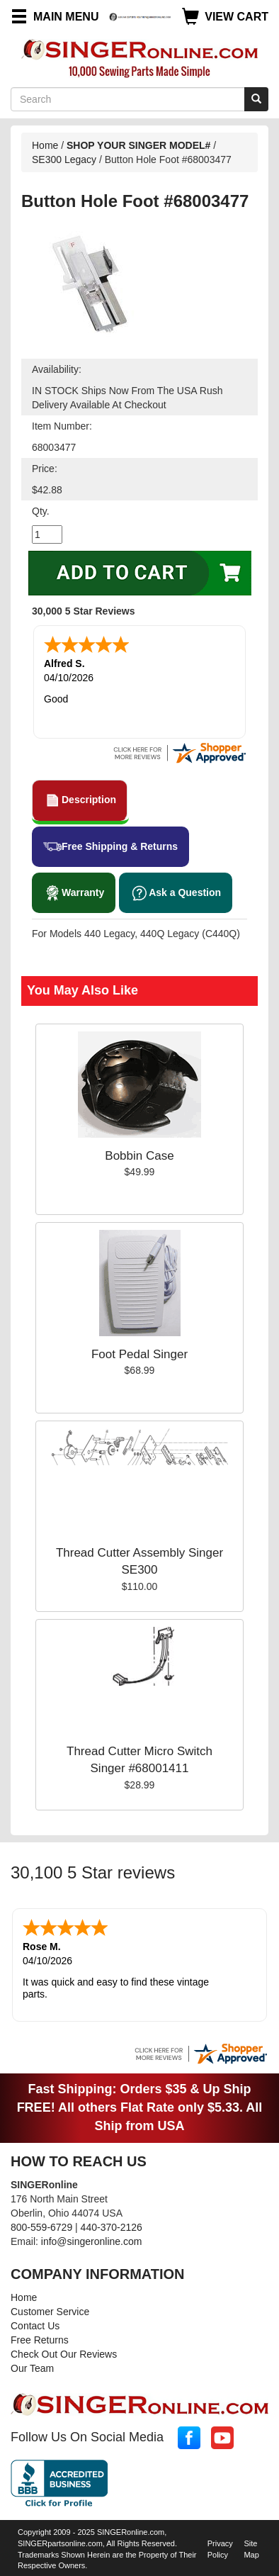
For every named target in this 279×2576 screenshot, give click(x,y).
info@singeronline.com (91, 2241)
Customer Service (50, 2311)
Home (45, 145)
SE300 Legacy (65, 159)
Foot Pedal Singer (139, 1354)
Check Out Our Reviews (64, 2354)
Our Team (32, 2368)
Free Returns (40, 2340)
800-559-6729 (41, 2227)
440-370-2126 (111, 2227)
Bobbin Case (139, 1156)
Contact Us (35, 2325)
